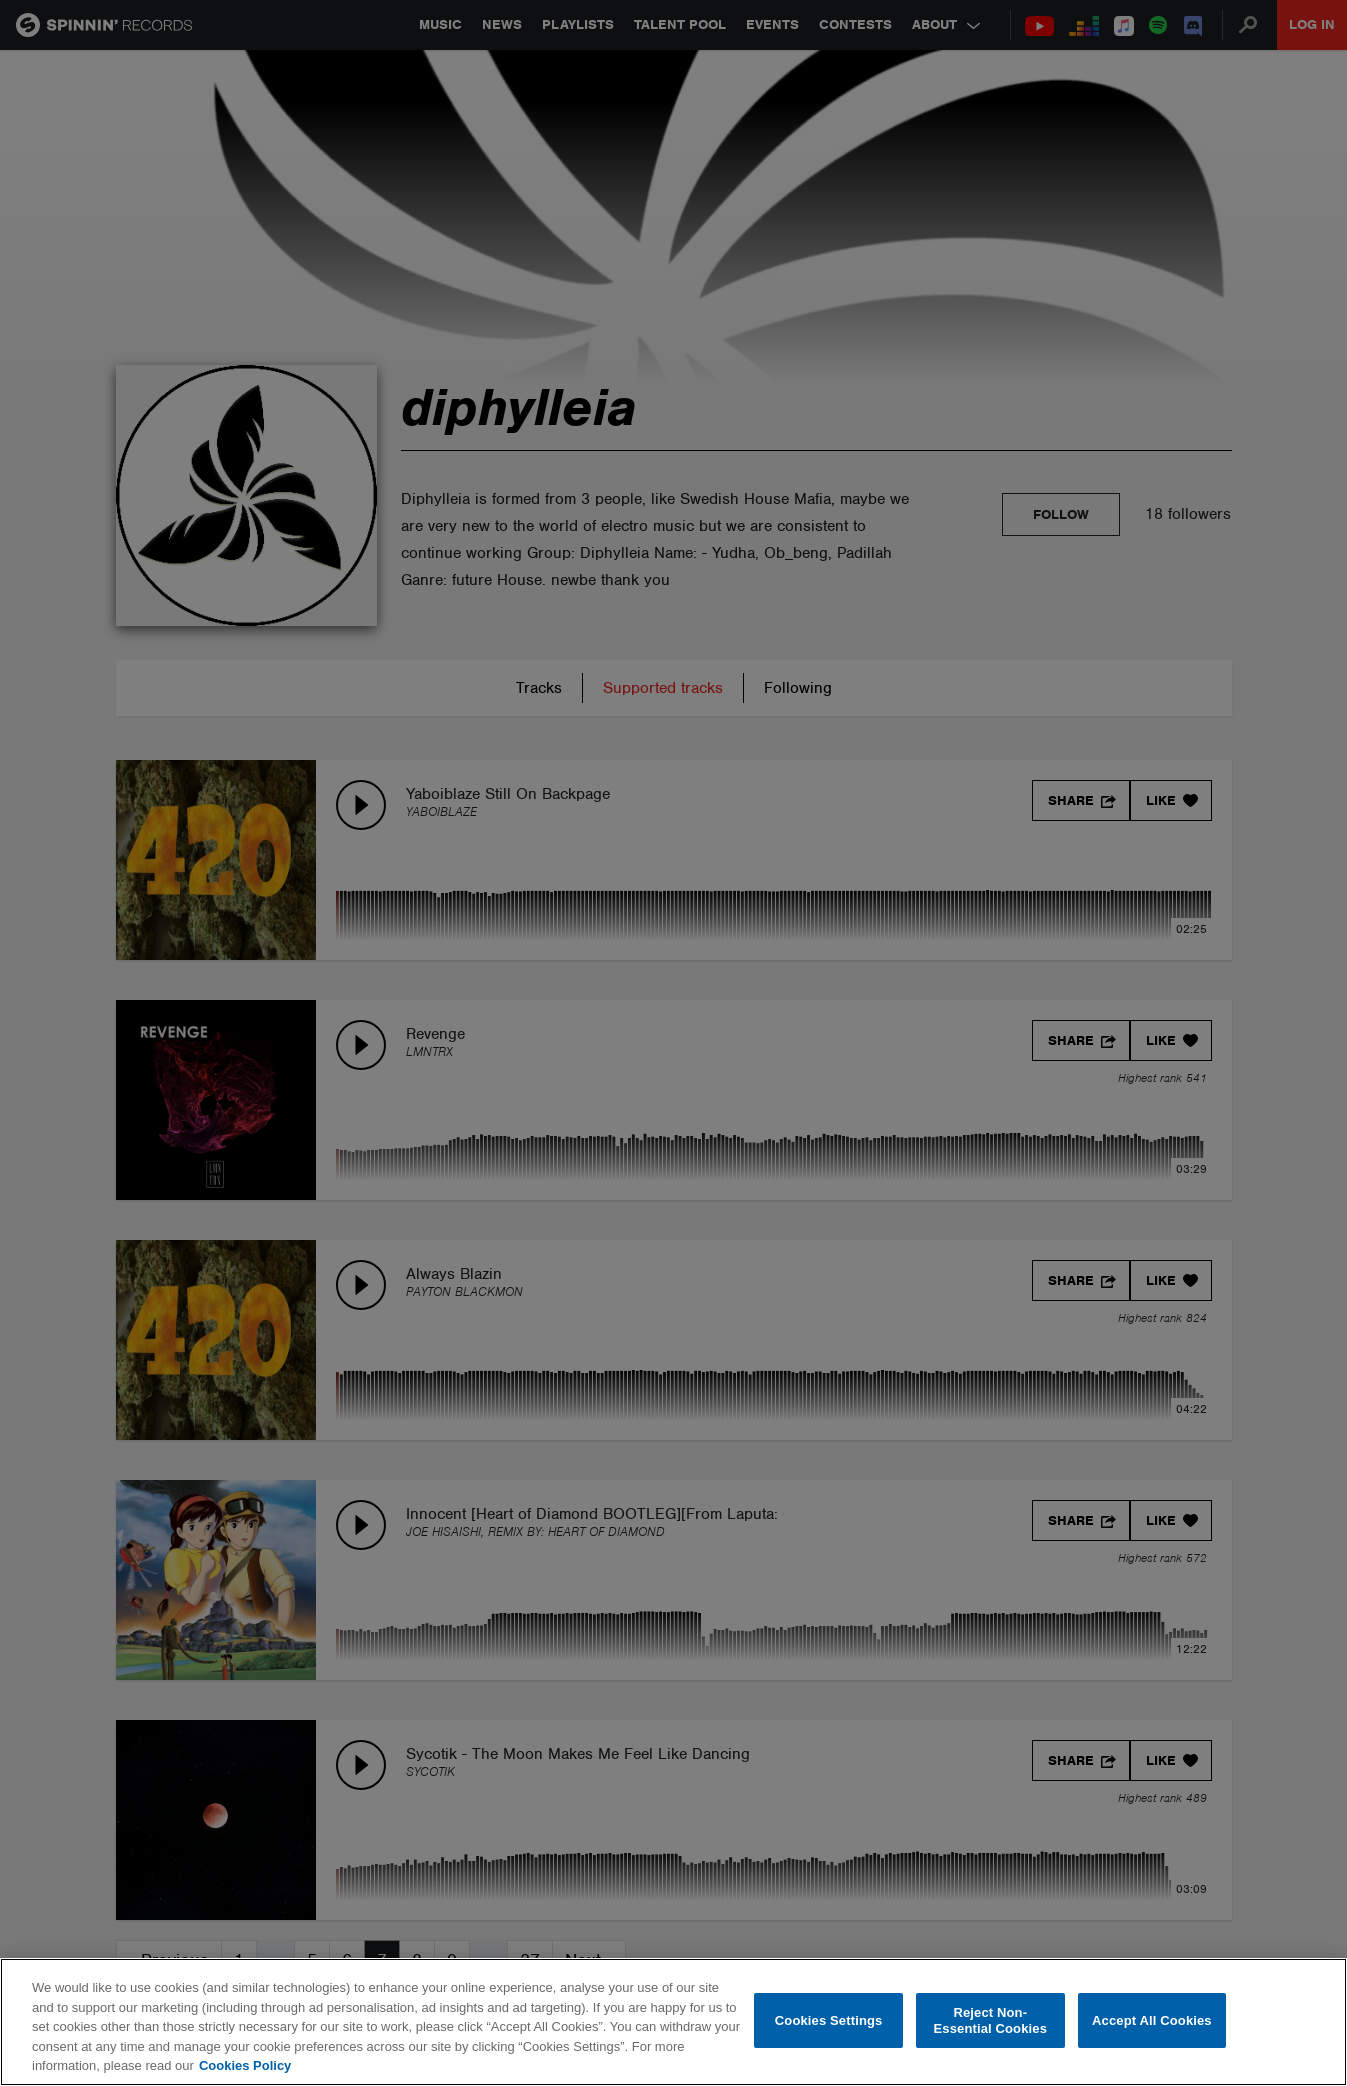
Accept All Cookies (1152, 2020)
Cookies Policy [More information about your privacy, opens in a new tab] (245, 2065)
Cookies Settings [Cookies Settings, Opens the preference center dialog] (829, 2020)
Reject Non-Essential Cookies (990, 2020)
